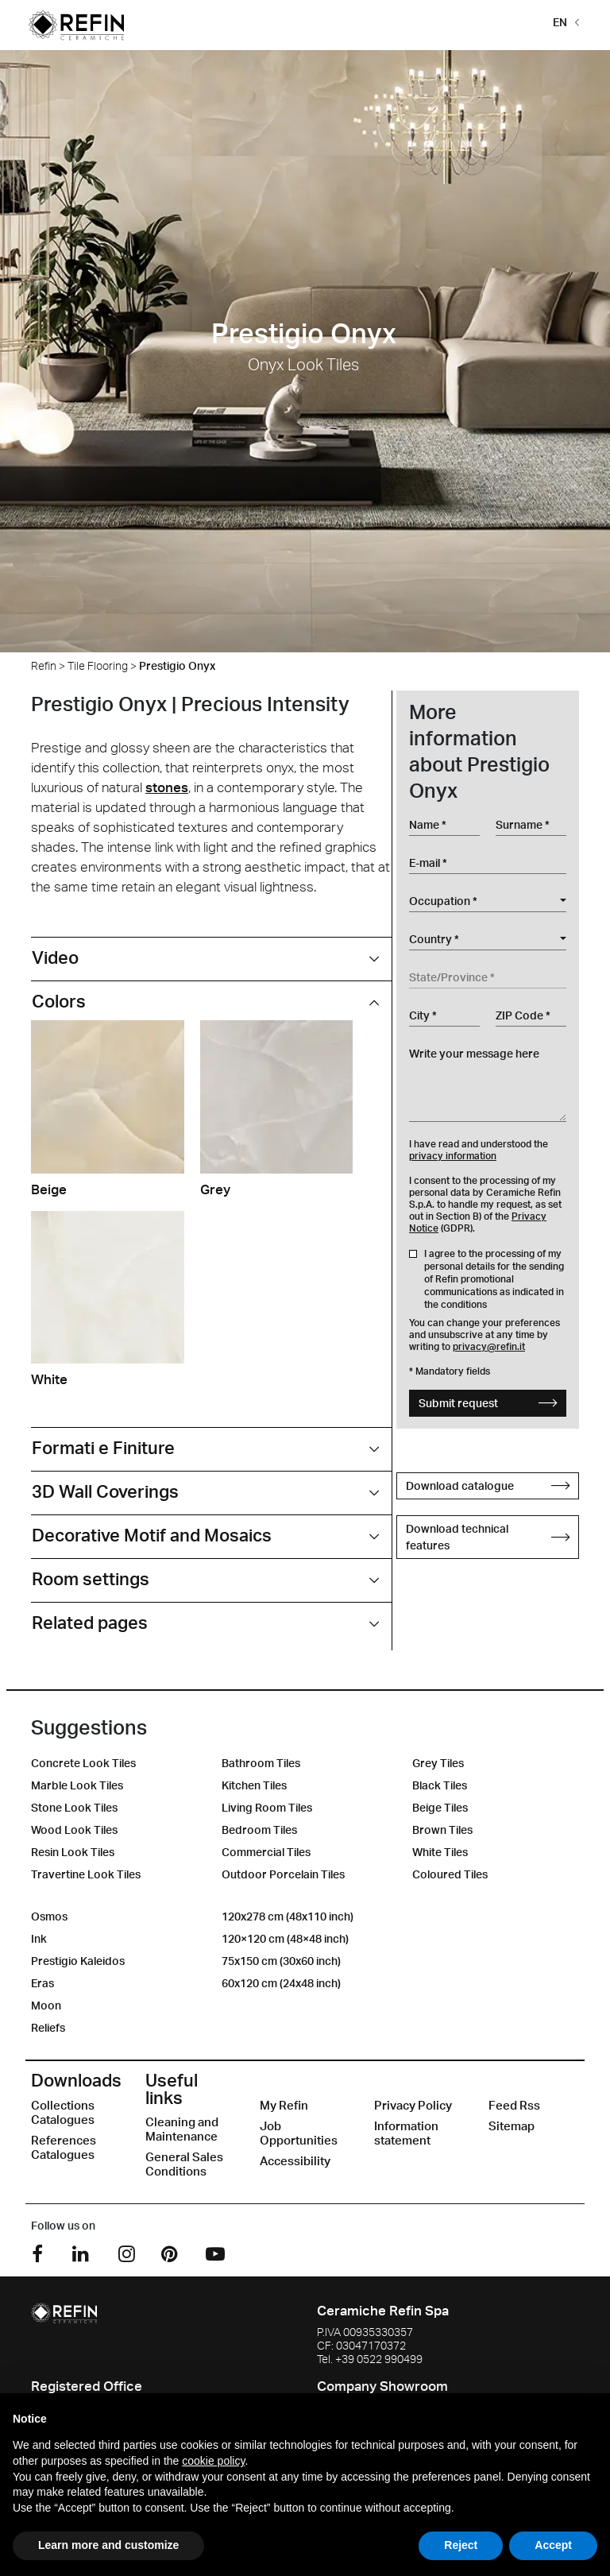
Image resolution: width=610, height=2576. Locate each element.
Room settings (90, 1578)
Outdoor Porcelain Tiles (283, 1874)
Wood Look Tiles (74, 1829)
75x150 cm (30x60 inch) (281, 1960)
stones (166, 787)
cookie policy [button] (213, 2460)
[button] (563, 21)
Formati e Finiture (103, 1447)
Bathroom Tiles (261, 1763)
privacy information (452, 1156)
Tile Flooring (98, 665)
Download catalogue (488, 1485)
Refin (43, 665)
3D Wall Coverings (105, 1491)
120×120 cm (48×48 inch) (285, 1938)
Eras (42, 1983)
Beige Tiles (440, 1807)
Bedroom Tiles (259, 1829)
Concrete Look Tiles (83, 1763)
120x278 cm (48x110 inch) (287, 1916)
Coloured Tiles (450, 1874)
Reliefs (48, 2027)
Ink (39, 1938)
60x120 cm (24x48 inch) (281, 1983)
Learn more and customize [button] (108, 2545)
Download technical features (488, 1537)
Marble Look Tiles (77, 1785)
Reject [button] (460, 2545)
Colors (59, 1000)
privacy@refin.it (489, 1346)
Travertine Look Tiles (86, 1874)
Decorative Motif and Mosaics (152, 1534)
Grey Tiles (438, 1763)
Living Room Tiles (267, 1807)
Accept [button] (553, 2545)
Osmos (49, 1916)
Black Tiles (439, 1785)
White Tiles (440, 1852)
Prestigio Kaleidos (78, 1960)
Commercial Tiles (266, 1852)
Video (55, 957)
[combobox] (487, 901)
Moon (46, 2005)
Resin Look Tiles (72, 1852)
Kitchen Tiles (254, 1785)
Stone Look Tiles (74, 1807)
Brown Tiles (442, 1829)
